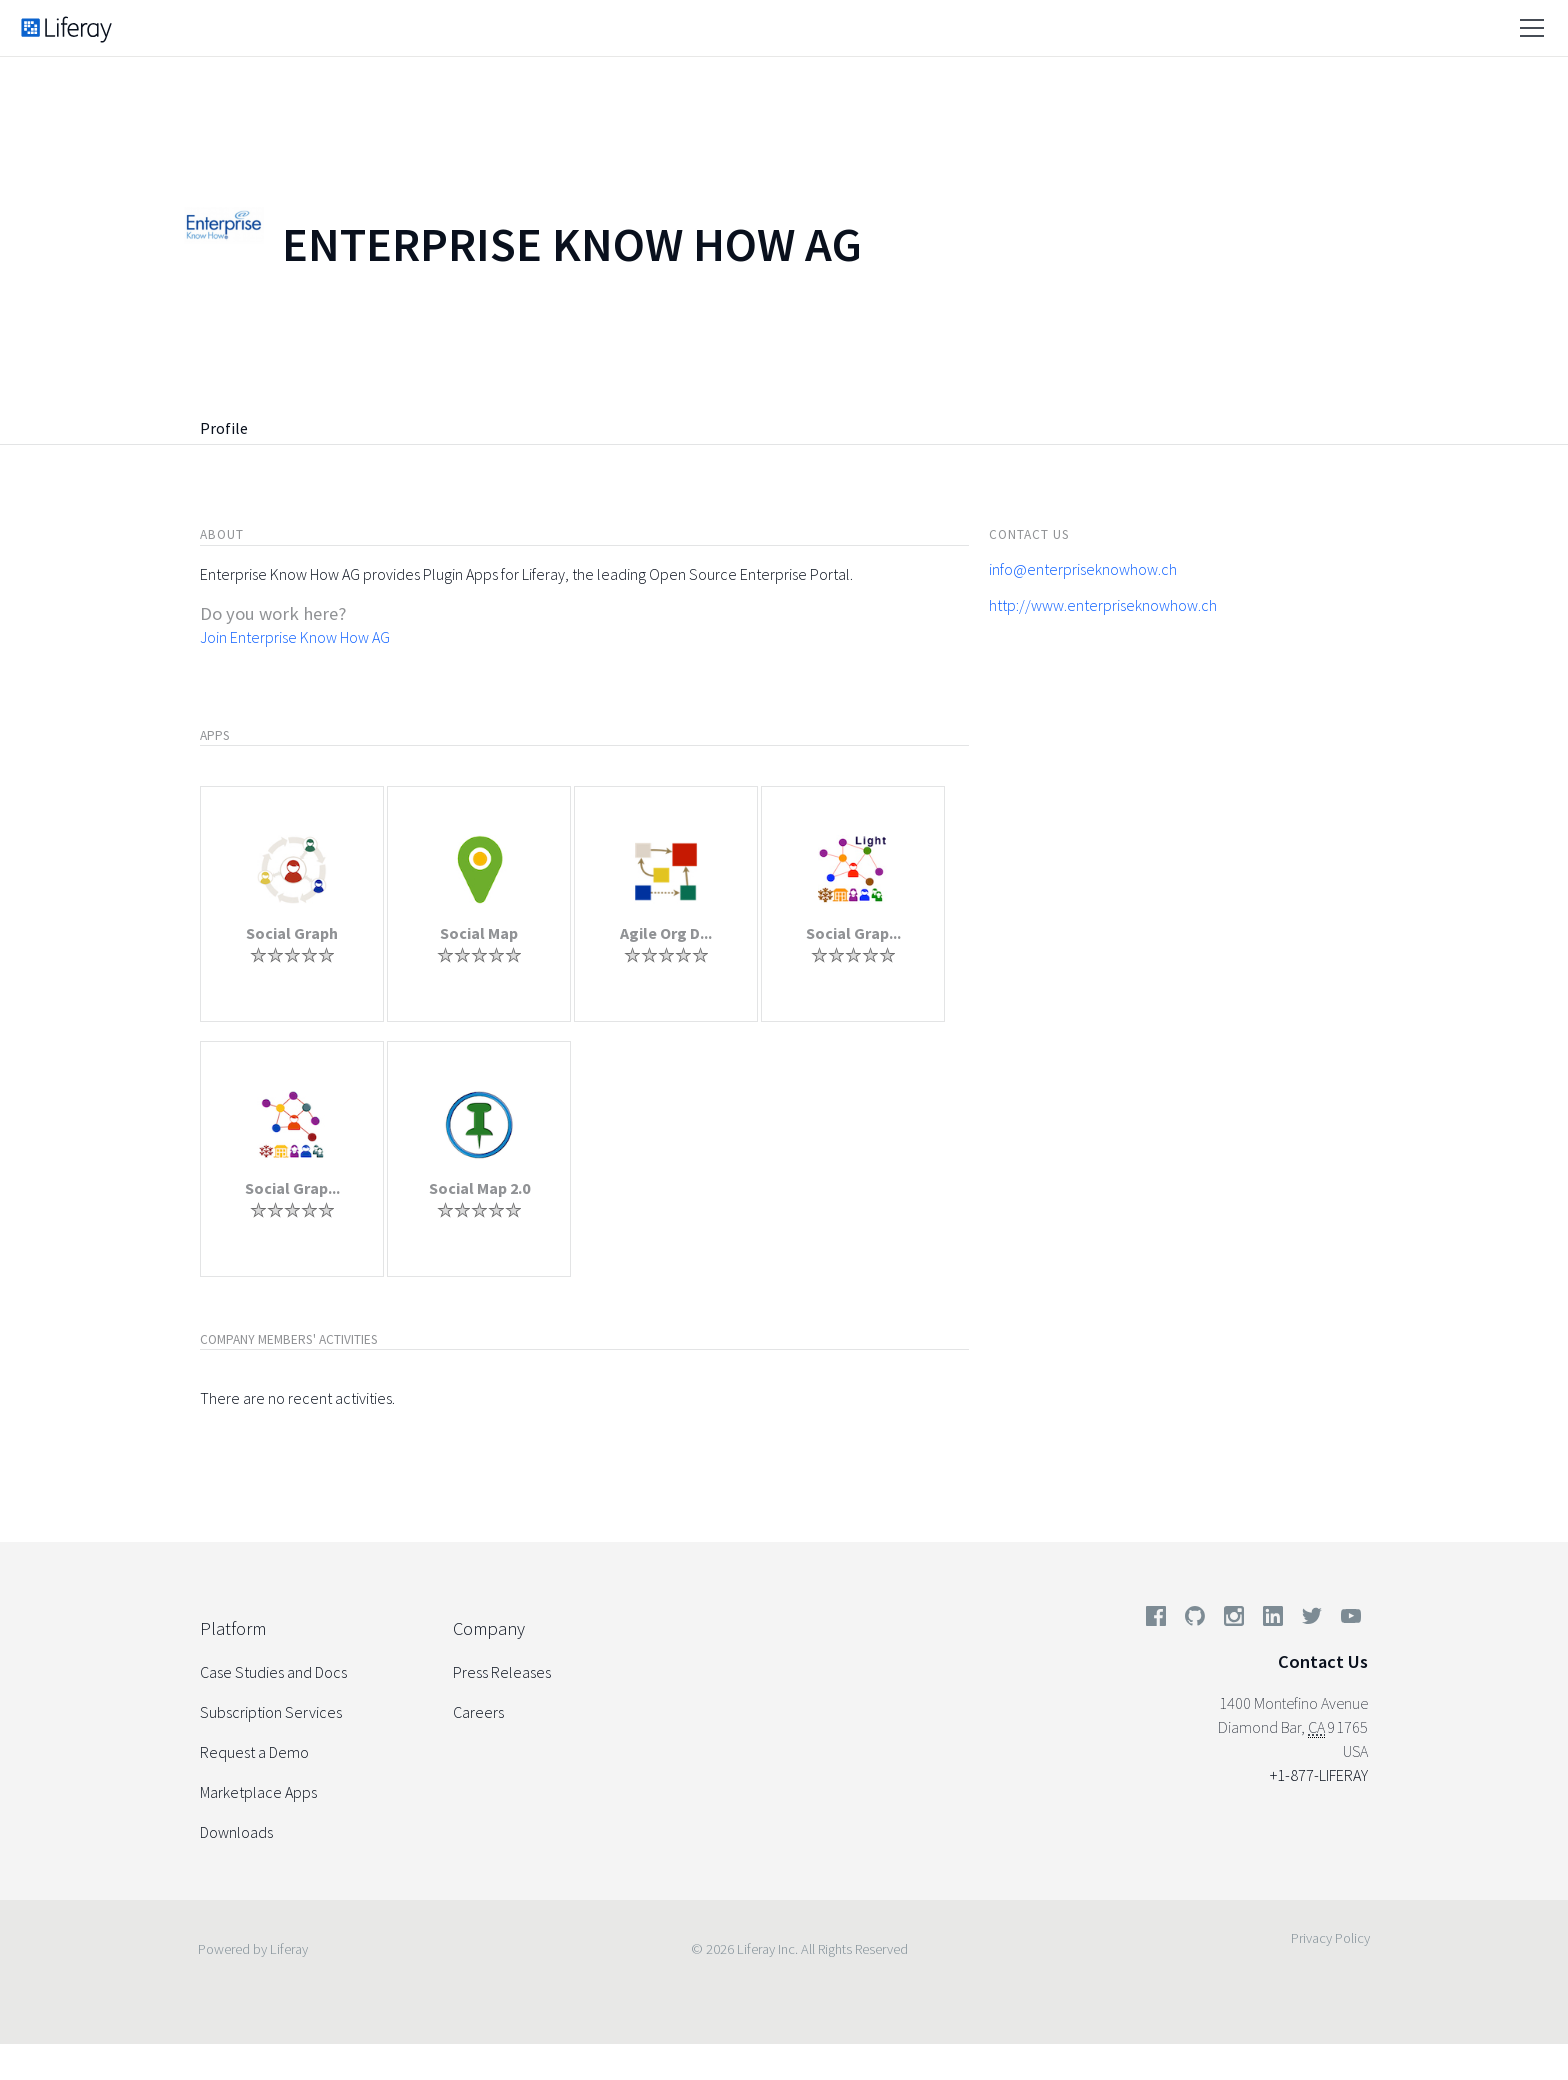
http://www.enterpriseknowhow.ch (1103, 605)
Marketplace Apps (258, 1792)
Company (489, 1628)
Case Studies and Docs (273, 1672)
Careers (478, 1712)
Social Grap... (853, 933)
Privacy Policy (1330, 1938)
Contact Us (1323, 1661)
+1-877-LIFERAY (1319, 1775)
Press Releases (502, 1672)
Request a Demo (254, 1752)
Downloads (236, 1832)
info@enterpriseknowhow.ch (1083, 569)
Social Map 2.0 (479, 1188)
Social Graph (292, 933)
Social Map (479, 933)
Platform (233, 1628)
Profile (224, 428)
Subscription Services (271, 1712)
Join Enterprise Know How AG (295, 637)
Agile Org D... (666, 933)
